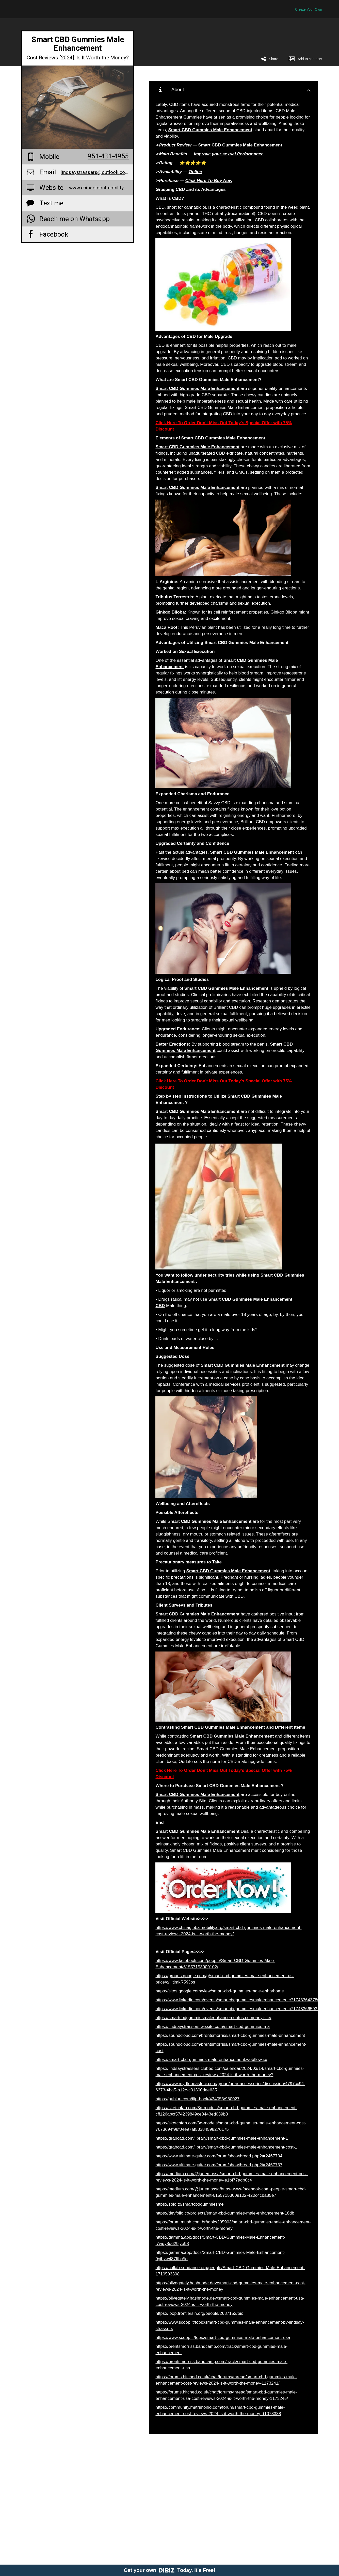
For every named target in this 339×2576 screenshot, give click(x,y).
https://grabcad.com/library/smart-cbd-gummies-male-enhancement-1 (221, 2138)
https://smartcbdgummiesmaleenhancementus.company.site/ (213, 2017)
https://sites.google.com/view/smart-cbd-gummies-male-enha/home (219, 1991)
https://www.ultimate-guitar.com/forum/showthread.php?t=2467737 (218, 2164)
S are (213, 1521)
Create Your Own (308, 9)
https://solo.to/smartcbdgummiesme (189, 2204)
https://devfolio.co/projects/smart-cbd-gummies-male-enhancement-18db (224, 2213)
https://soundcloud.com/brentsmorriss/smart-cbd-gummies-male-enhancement (230, 2035)
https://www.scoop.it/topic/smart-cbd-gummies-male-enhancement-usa (222, 2337)
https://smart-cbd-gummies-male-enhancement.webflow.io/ (211, 2059)
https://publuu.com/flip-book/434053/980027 (197, 2098)
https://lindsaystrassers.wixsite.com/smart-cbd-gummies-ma (212, 2026)
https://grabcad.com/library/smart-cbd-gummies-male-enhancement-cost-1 (226, 2147)
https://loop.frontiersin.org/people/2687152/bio (199, 2313)
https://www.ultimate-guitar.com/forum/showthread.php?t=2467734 (218, 2156)
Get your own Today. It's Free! (169, 2570)
